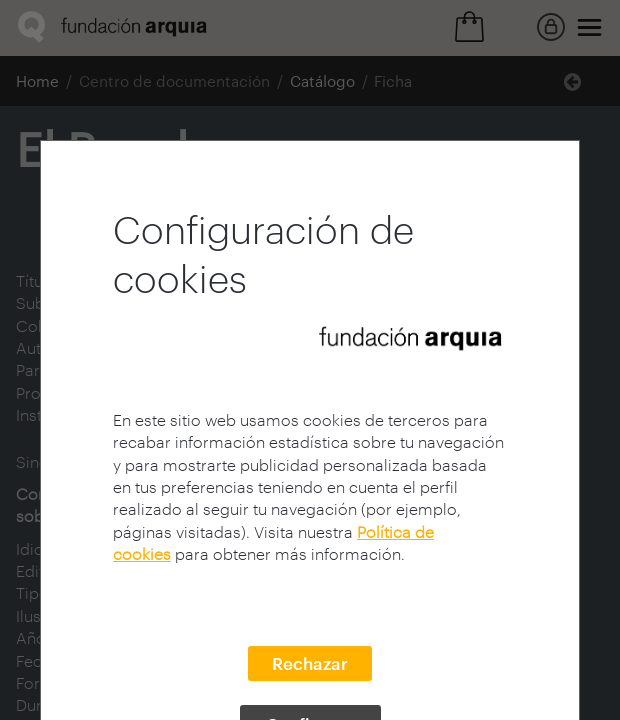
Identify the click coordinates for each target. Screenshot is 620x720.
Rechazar (310, 663)
